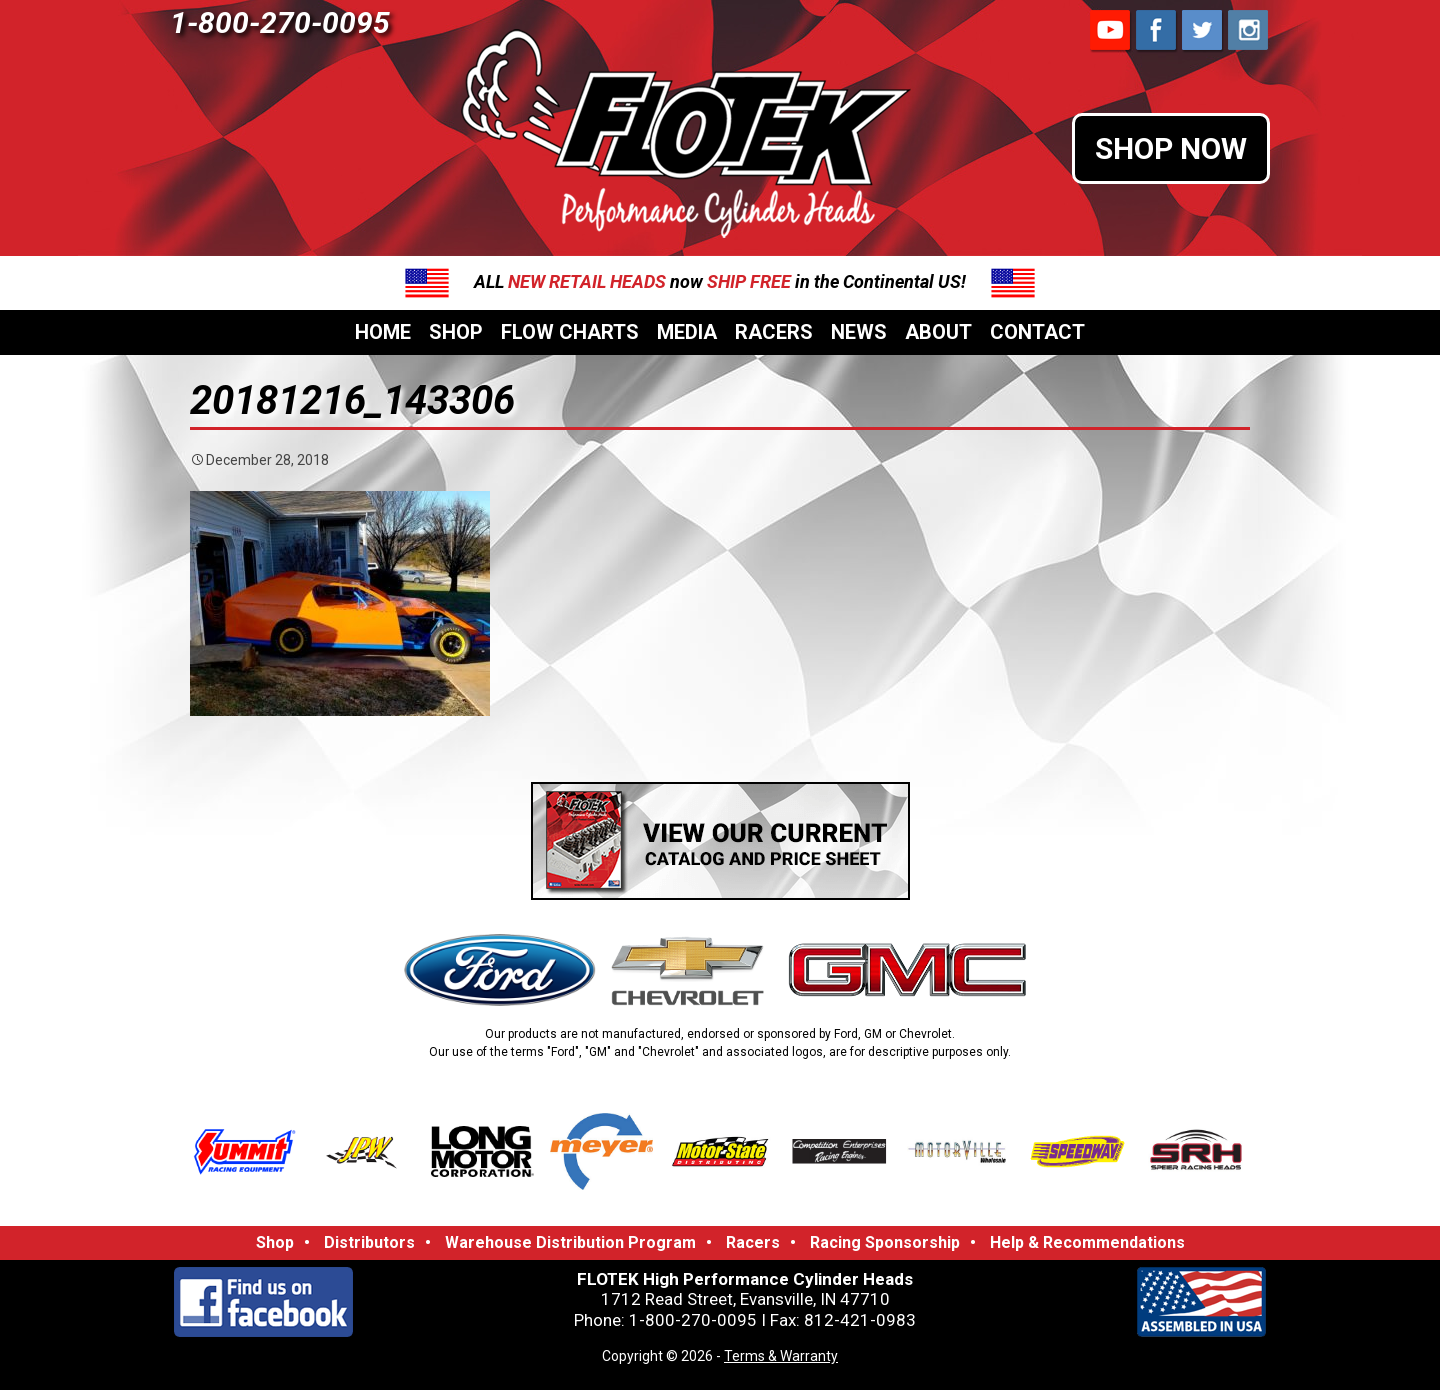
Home (383, 332)
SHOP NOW (1171, 148)
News (859, 332)
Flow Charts (570, 332)
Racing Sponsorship (885, 1242)
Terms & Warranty (781, 1356)
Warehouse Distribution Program (570, 1242)
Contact (1037, 332)
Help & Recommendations (1087, 1242)
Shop (456, 332)
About (938, 332)
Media (687, 332)
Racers (774, 332)
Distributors (369, 1242)
